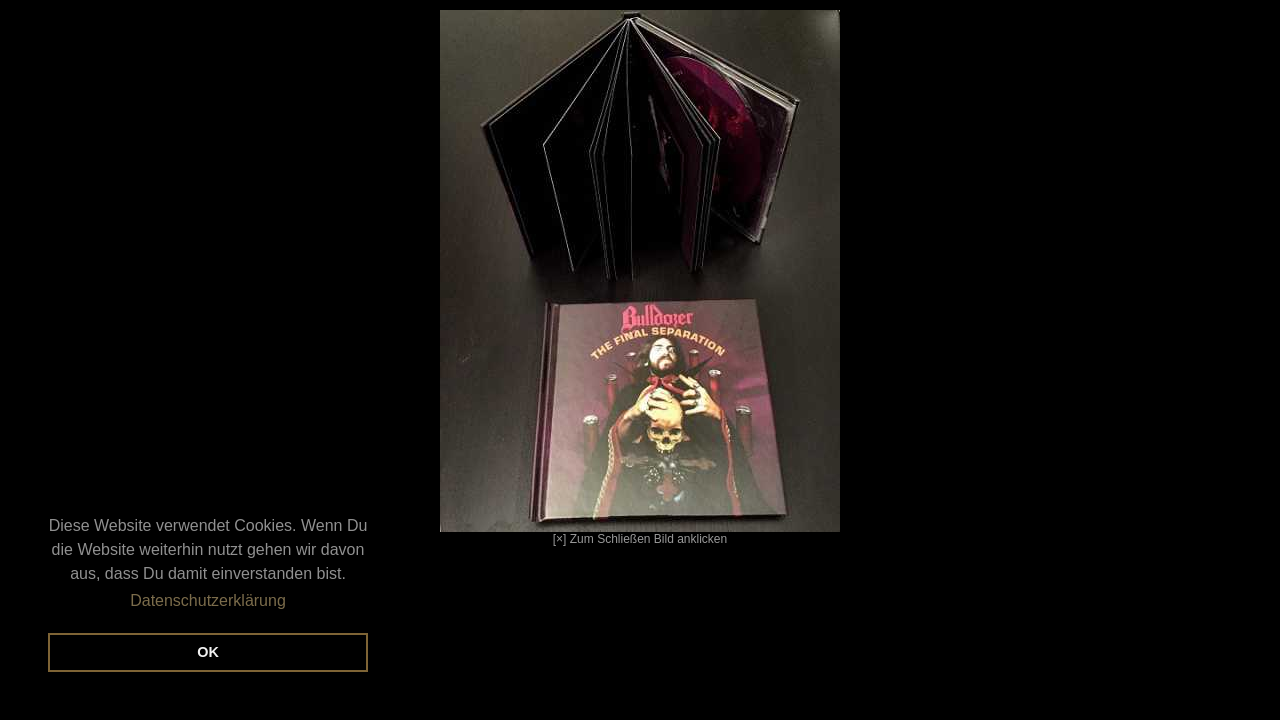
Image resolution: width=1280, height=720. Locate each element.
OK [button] (208, 652)
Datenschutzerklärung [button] (208, 600)
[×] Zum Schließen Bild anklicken (428, 278)
